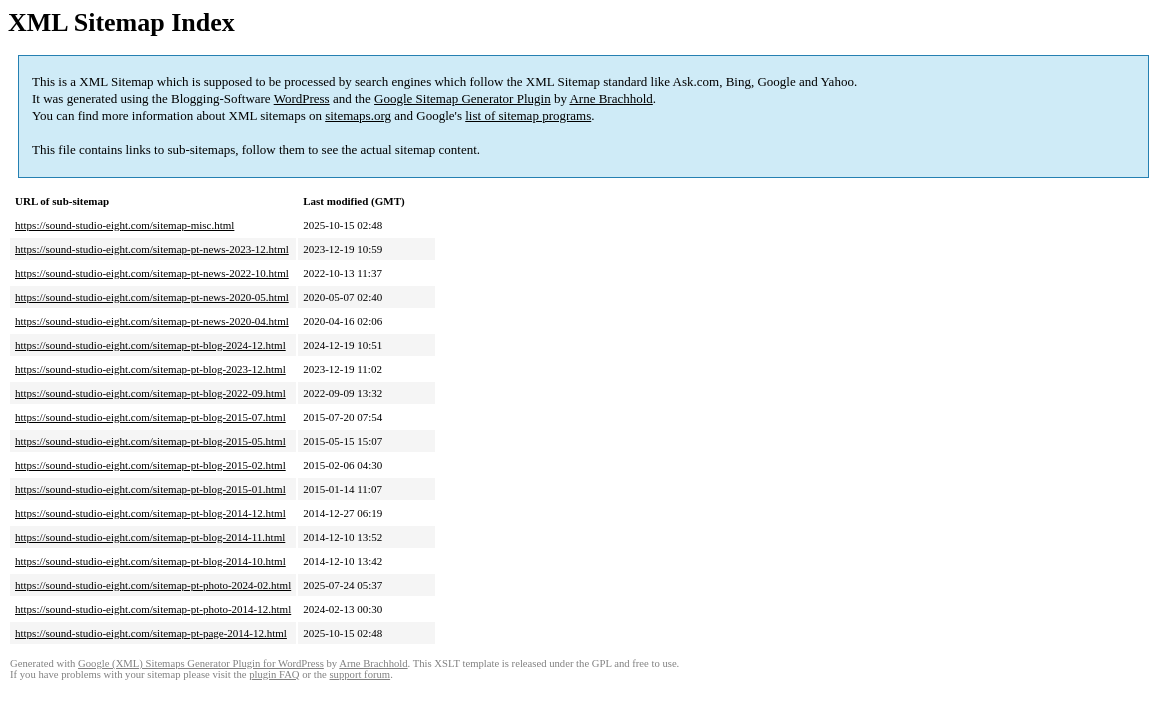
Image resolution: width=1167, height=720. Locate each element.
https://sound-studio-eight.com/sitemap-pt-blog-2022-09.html (150, 393)
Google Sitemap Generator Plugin (462, 98)
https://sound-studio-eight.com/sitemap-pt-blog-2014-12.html (150, 513)
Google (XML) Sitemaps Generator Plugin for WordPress (201, 663)
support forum (359, 674)
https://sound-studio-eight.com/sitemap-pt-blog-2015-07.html (150, 417)
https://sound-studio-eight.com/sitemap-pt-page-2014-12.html (151, 633)
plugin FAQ (274, 674)
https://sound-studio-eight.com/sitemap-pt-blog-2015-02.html (150, 465)
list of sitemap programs (528, 115)
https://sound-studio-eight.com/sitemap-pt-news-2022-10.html (152, 273)
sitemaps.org (358, 115)
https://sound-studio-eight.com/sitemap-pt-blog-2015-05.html (150, 441)
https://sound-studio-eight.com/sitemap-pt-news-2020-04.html (152, 321)
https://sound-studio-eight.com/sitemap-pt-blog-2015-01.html (150, 489)
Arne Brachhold (610, 98)
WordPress (302, 98)
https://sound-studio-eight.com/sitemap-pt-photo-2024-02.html (153, 585)
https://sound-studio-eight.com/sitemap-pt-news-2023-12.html (152, 249)
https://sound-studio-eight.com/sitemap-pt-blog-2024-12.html (150, 345)
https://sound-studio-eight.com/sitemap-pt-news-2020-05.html (152, 297)
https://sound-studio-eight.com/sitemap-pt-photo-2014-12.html (153, 609)
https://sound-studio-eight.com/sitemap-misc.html (124, 225)
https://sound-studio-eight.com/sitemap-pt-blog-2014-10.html (150, 561)
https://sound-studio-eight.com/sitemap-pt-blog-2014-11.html (150, 537)
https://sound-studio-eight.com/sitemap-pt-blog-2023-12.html (150, 369)
